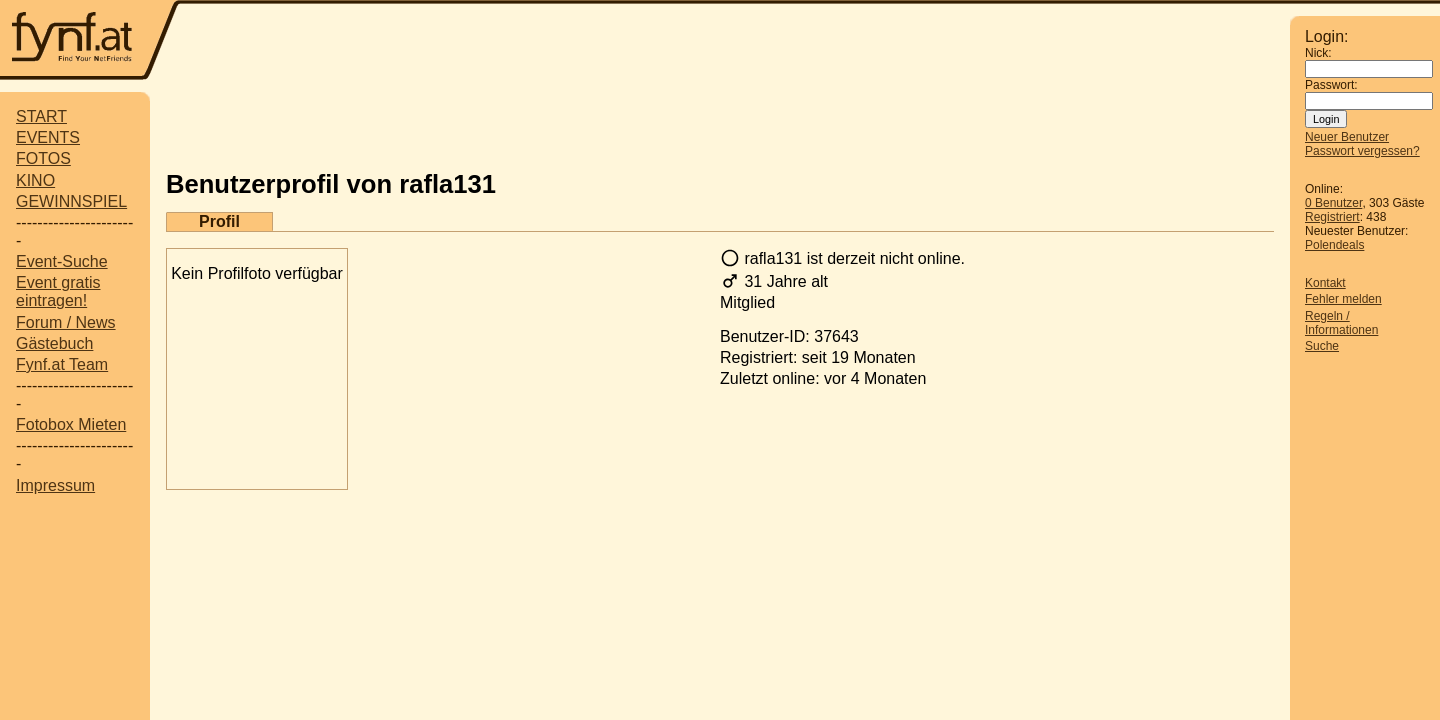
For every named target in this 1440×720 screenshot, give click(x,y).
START (41, 116)
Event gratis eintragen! (58, 291)
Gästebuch (54, 343)
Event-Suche (62, 261)
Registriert (1332, 217)
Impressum (55, 485)
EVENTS (48, 137)
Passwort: (1331, 85)
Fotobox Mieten (71, 424)
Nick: (1318, 53)
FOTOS (43, 158)
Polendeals (1334, 245)
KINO (35, 180)
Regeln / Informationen (1341, 323)
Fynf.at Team (62, 364)
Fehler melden (1343, 299)
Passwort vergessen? (1362, 151)
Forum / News (66, 322)
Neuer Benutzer (1347, 137)
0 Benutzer (1333, 203)
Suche (1322, 346)
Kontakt (1325, 283)
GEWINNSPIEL (71, 201)
